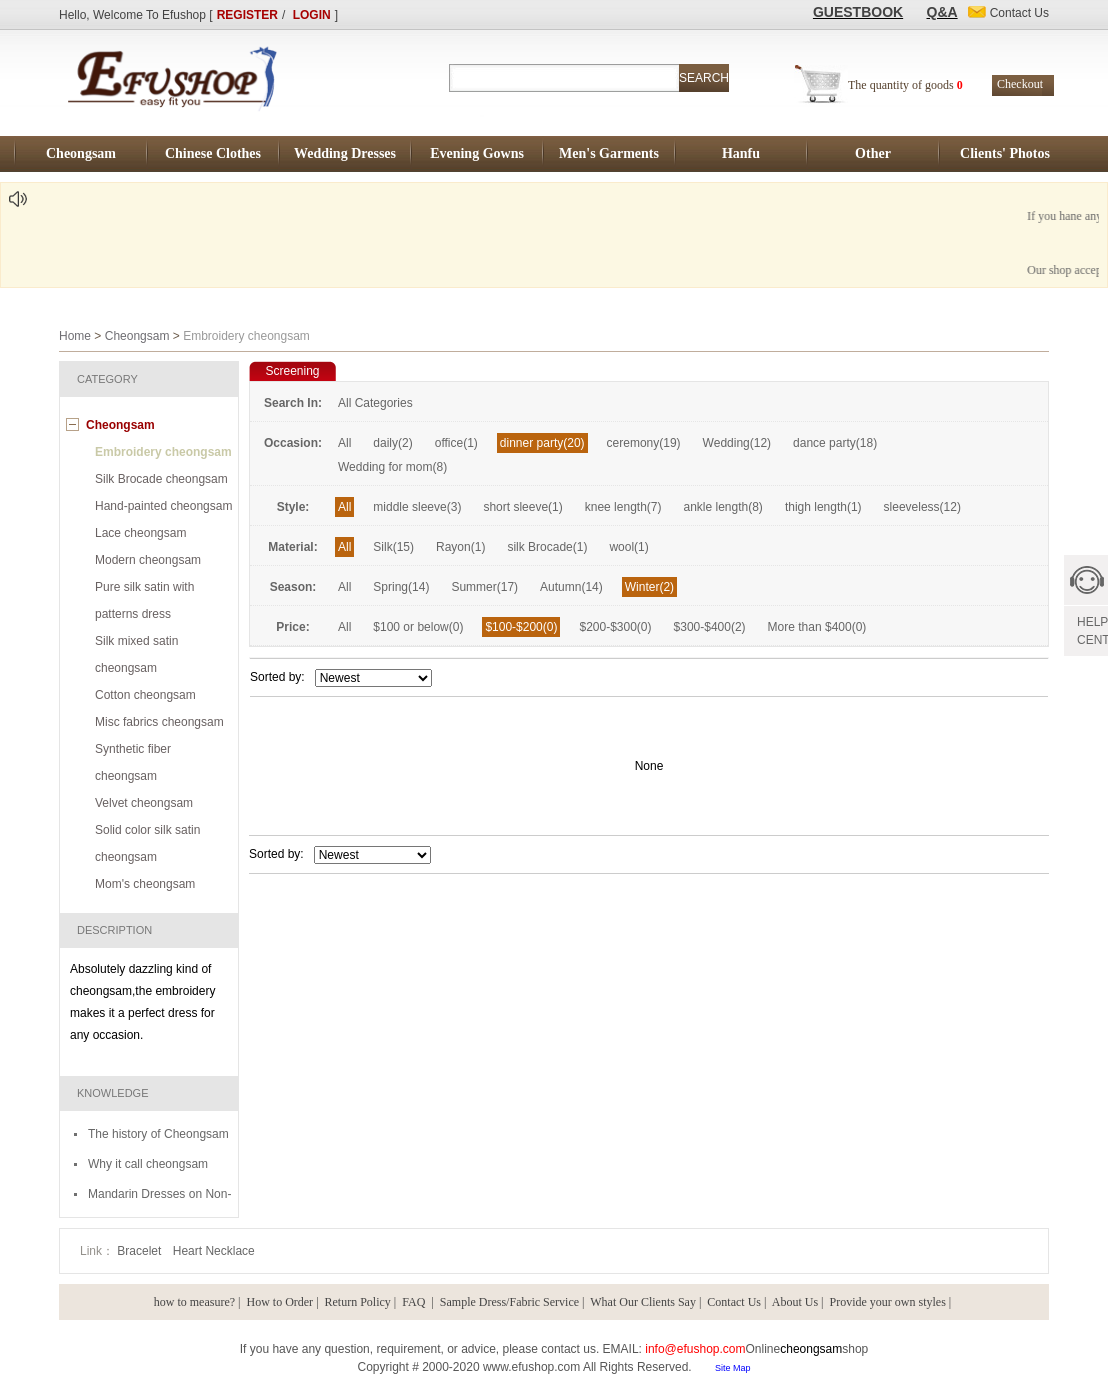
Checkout (1020, 84)
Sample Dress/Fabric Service (509, 1302)
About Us (795, 1302)
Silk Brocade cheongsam (161, 479)
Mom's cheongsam (145, 884)
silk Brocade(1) (547, 547)
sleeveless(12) (922, 507)
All (344, 443)
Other (873, 153)
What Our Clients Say (643, 1302)
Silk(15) (393, 547)
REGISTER (247, 15)
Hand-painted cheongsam (163, 506)
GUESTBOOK (858, 12)
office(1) (456, 443)
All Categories (375, 403)
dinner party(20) (542, 443)
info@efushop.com (695, 1349)
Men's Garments (609, 153)
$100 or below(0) (418, 627)
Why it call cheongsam (148, 1164)
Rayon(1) (460, 547)
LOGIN (312, 15)
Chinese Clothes (213, 153)
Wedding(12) (737, 443)
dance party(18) (835, 443)
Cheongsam (81, 153)
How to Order (279, 1302)
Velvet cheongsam (144, 803)
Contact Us (734, 1302)
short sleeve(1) (522, 507)
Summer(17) (484, 587)
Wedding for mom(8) (392, 467)
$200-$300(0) (615, 627)
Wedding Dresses (345, 153)
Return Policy (358, 1302)
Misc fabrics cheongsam (159, 722)
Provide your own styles (888, 1302)
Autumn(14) (571, 587)
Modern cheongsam (148, 560)
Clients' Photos (1005, 153)
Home (75, 336)
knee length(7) (623, 507)
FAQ (415, 1302)
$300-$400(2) (710, 627)
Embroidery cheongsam (163, 452)
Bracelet (140, 1251)
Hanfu (741, 153)
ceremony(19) (644, 443)
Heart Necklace (214, 1251)
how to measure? (194, 1302)
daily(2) (392, 443)
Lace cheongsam (140, 533)
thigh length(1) (823, 507)
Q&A (942, 12)
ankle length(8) (722, 507)
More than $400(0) (817, 627)
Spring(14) (401, 587)
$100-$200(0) (521, 627)
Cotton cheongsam (145, 695)
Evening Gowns (477, 153)
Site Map (733, 1368)
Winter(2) (649, 587)
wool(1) (628, 547)
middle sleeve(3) (417, 507)
